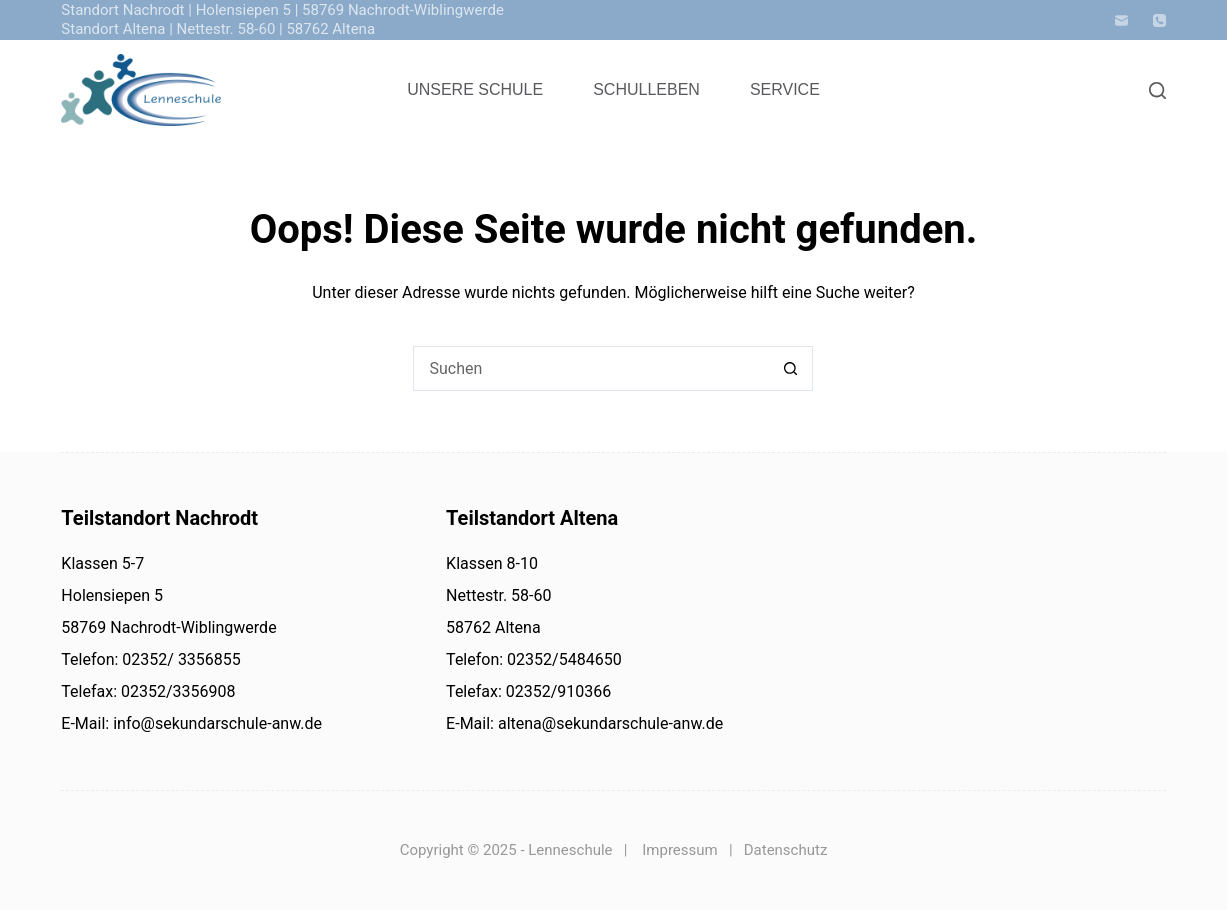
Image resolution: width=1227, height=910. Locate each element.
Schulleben (646, 89)
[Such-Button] (790, 368)
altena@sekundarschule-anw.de (608, 723)
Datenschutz (786, 850)
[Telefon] (1159, 20)
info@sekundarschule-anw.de (215, 723)
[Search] (1157, 90)
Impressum (679, 850)
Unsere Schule (475, 89)
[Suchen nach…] (590, 368)
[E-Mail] (1121, 20)
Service (785, 89)
